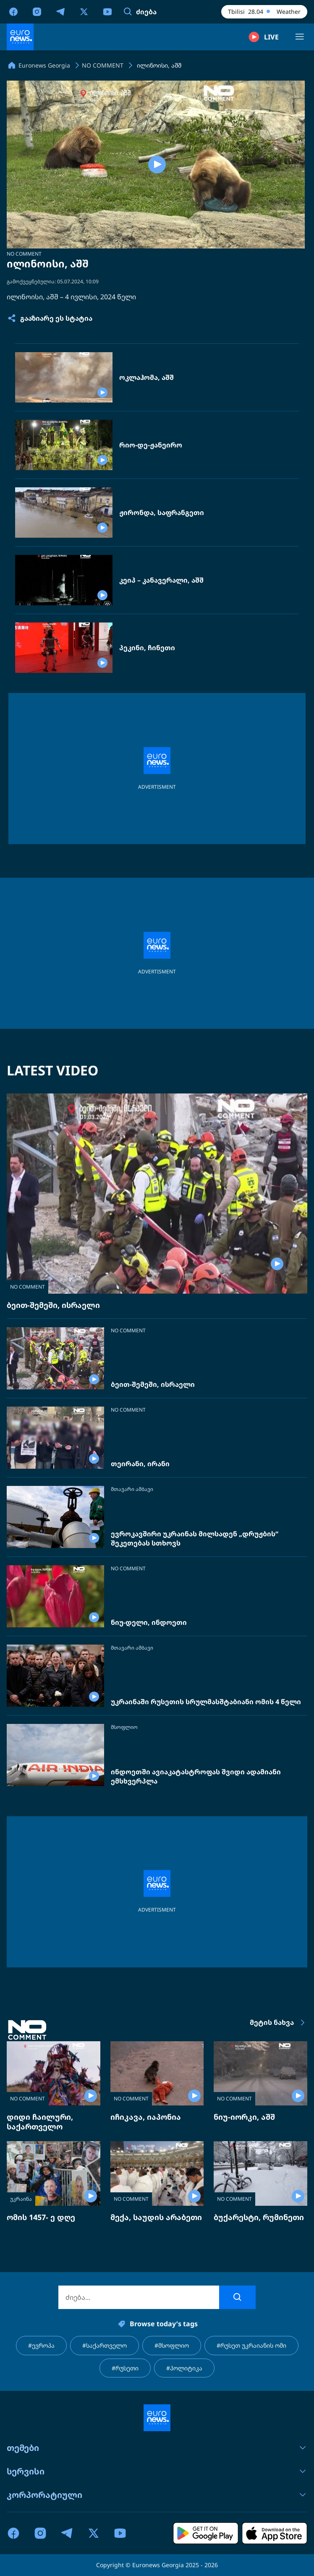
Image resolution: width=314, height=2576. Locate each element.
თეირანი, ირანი (140, 1463)
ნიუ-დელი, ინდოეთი (149, 1622)
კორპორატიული (157, 2494)
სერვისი (157, 2471)
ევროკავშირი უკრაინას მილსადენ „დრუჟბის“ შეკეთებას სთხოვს (194, 1539)
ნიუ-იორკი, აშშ (244, 2117)
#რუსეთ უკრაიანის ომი (251, 2345)
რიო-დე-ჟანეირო (150, 445)
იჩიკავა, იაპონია (145, 2117)
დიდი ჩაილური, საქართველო (40, 2121)
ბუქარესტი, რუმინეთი (259, 2217)
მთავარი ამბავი (132, 1489)
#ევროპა (41, 2345)
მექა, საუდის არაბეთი (156, 2217)
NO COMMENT (24, 253)
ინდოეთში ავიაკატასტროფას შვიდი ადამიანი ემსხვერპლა (196, 1777)
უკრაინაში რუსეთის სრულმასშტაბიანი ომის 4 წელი (206, 1701)
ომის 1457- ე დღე (41, 2217)
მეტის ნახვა (278, 2023)
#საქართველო (104, 2345)
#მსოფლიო (171, 2345)
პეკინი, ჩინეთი (147, 647)
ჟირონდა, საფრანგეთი (161, 512)
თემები (157, 2447)
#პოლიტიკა (184, 2368)
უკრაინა (21, 2198)
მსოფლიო (124, 1727)
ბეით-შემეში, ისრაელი (53, 1305)
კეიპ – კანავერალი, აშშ (161, 580)
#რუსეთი (125, 2368)
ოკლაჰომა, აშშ (146, 377)
